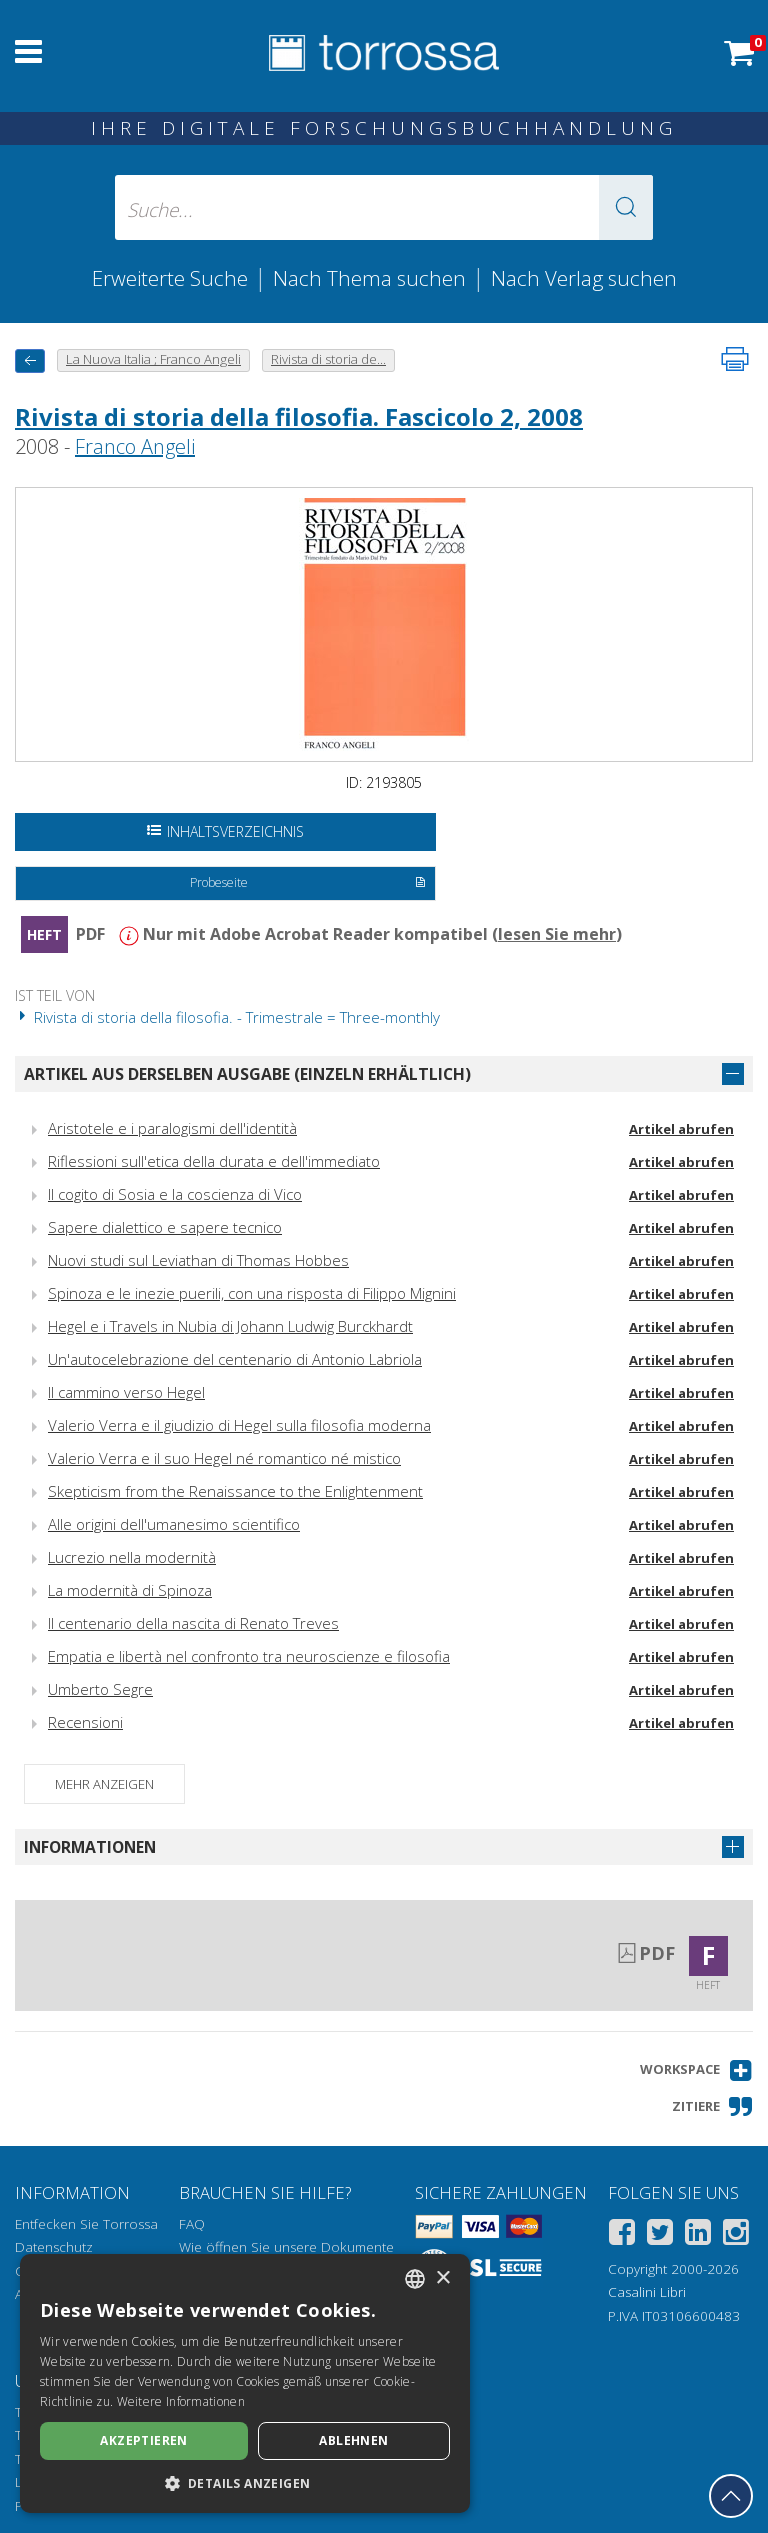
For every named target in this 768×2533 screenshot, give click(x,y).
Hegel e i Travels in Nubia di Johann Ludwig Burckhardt (230, 1326)
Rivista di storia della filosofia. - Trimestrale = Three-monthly (227, 1017)
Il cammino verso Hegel (126, 1392)
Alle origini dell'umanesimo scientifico (174, 1524)
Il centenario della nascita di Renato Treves (193, 1623)
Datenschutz (54, 2247)
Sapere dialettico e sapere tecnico (165, 1227)
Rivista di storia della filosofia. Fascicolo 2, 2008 (299, 416)
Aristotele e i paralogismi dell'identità (172, 1128)
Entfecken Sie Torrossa (86, 2224)
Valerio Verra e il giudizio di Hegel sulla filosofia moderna (239, 1425)
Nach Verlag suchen (584, 278)
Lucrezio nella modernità (132, 1557)
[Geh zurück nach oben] (731, 2496)
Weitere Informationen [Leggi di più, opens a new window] (181, 2401)
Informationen (90, 1847)
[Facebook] (622, 2235)
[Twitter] (660, 2235)
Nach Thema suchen (369, 278)
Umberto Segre (100, 1689)
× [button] (442, 2278)
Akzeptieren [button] (143, 2440)
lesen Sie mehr (557, 934)
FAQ (192, 2224)
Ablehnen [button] (353, 2440)
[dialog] (245, 2383)
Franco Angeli (135, 446)
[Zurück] (30, 360)
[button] (626, 207)
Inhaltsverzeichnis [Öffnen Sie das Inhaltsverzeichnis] (225, 831)
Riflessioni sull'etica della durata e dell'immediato (214, 1161)
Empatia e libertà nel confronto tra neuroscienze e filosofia (249, 1656)
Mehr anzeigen (104, 1784)
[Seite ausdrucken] (735, 359)
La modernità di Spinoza (130, 1590)
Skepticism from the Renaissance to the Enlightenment (235, 1491)
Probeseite (307, 884)
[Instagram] (736, 2235)
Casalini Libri (647, 2292)
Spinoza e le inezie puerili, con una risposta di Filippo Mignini (252, 1293)
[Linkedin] (698, 2235)
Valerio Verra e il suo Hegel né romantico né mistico (224, 1458)
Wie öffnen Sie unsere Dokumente (286, 2247)
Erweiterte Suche (170, 278)
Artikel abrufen (681, 1129)
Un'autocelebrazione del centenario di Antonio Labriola (235, 1359)
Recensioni (85, 1722)
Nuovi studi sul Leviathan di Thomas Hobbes (198, 1260)
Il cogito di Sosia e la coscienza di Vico (175, 1194)
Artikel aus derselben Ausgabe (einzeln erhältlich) (247, 1074)
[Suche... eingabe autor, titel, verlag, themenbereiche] (384, 207)
